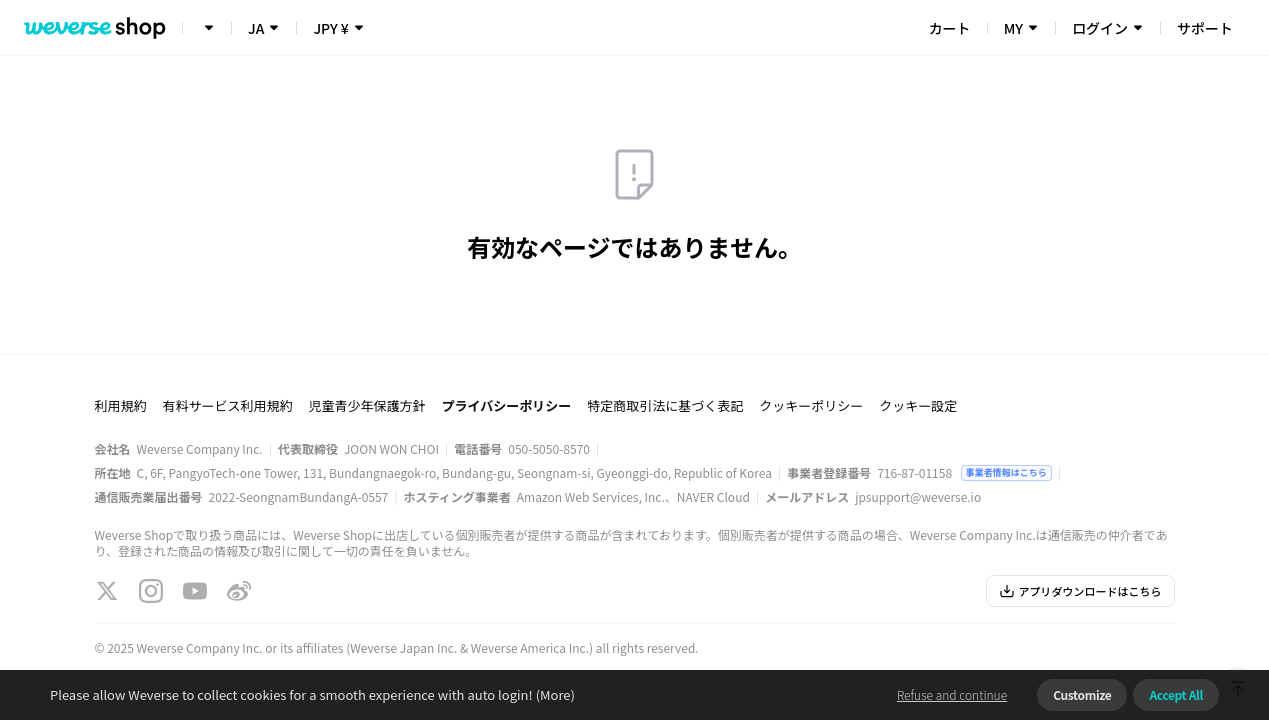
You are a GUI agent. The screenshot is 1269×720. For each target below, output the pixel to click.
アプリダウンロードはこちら (1080, 591)
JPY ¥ (330, 28)
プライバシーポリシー (507, 405)
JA (256, 28)
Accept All (1176, 694)
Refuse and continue (952, 694)
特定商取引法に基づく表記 (665, 405)
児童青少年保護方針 (367, 405)
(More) (554, 694)
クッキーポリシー (811, 405)
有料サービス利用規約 (228, 405)
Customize (1082, 694)
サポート (1205, 28)
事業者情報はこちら (1006, 472)
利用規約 (121, 405)
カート (950, 28)
